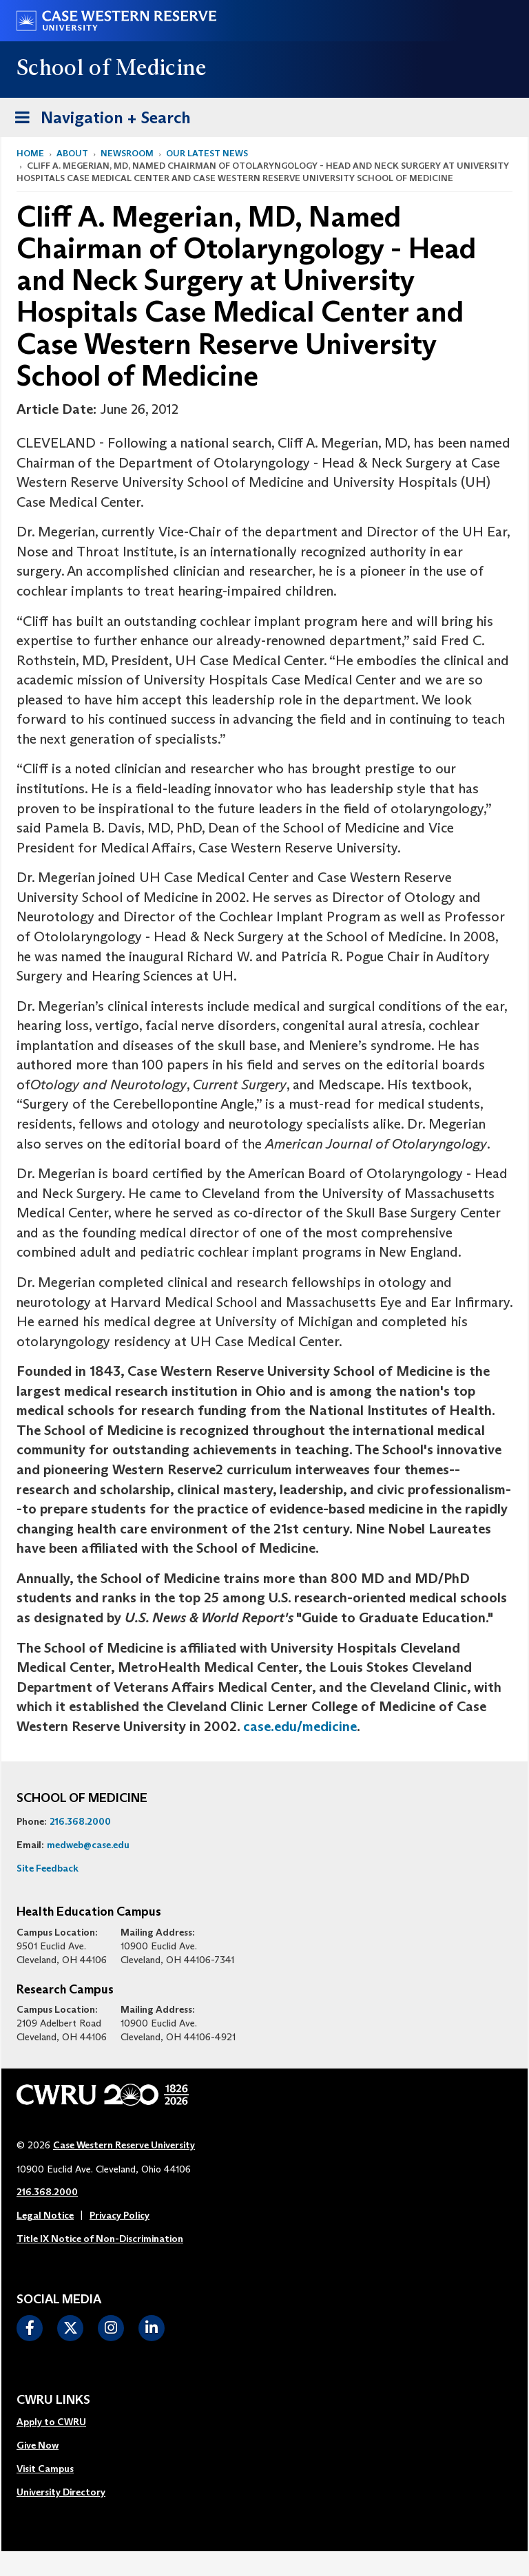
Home (30, 153)
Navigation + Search (98, 115)
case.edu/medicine (300, 1726)
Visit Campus (45, 2468)
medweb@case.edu (88, 1845)
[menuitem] (61, 2422)
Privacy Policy (119, 2215)
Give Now (38, 2445)
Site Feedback (48, 1868)
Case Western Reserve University (124, 2145)
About (72, 153)
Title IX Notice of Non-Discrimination (100, 2238)
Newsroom (127, 153)
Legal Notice (45, 2215)
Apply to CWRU (51, 2422)
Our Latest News (207, 153)
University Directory (61, 2492)
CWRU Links (53, 2400)
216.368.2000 (80, 1821)
